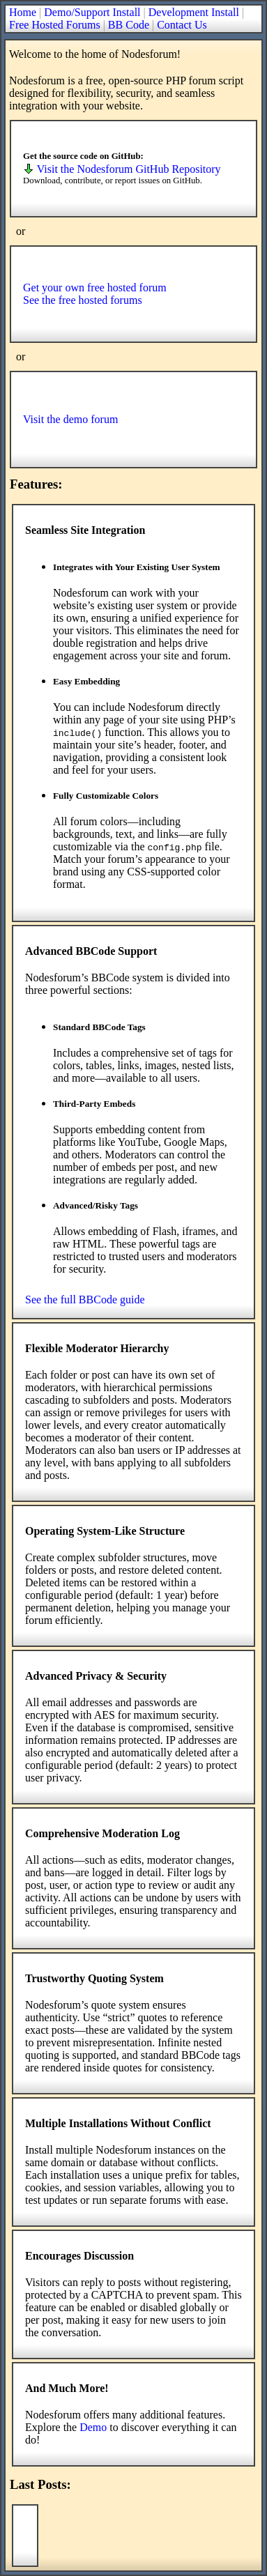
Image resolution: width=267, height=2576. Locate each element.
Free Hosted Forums (54, 25)
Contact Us (182, 25)
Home (22, 12)
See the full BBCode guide (85, 1299)
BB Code (128, 25)
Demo (93, 2427)
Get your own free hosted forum (95, 287)
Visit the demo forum (70, 419)
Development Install (193, 12)
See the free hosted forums (82, 300)
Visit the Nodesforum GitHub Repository (122, 169)
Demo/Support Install (92, 12)
